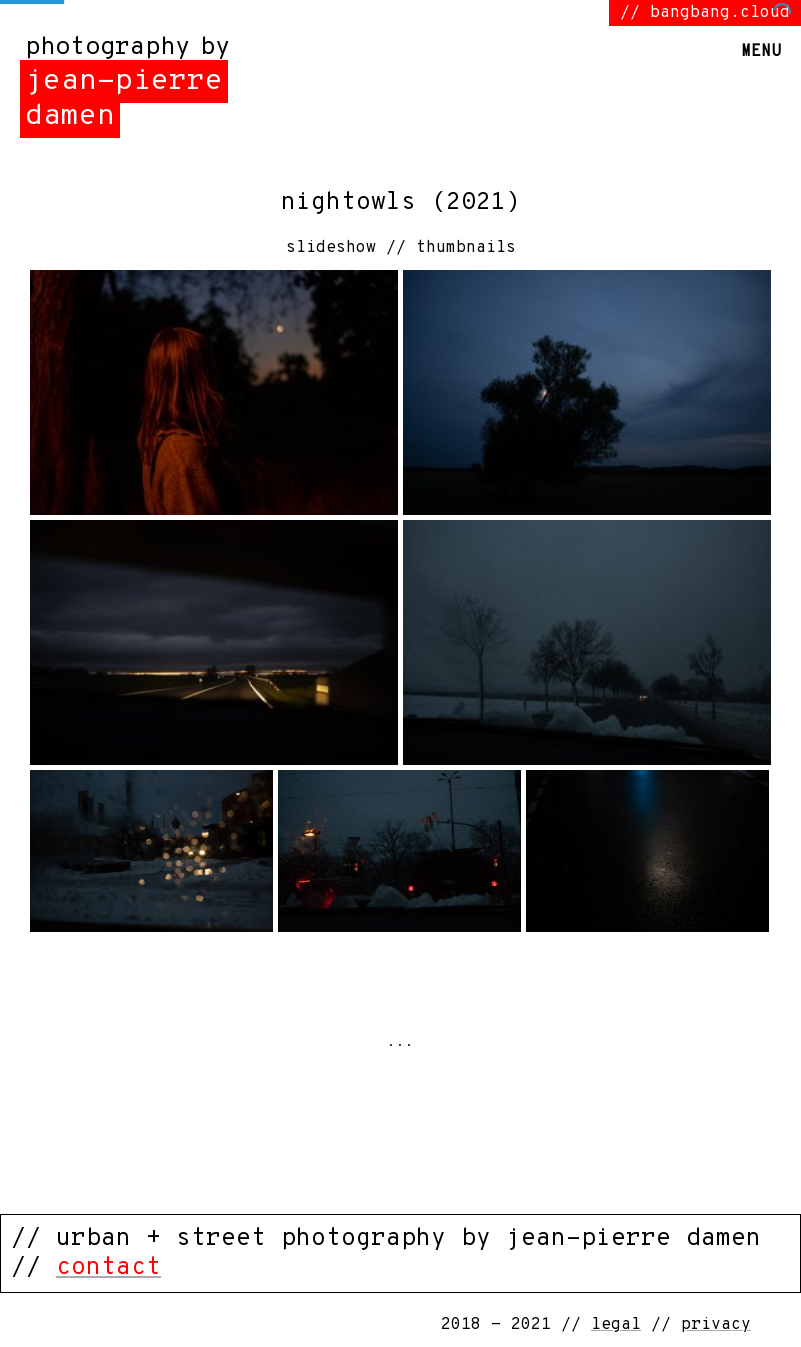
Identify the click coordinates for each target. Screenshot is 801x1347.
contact (108, 1268)
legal (616, 1325)
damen (70, 116)
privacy (716, 1325)
